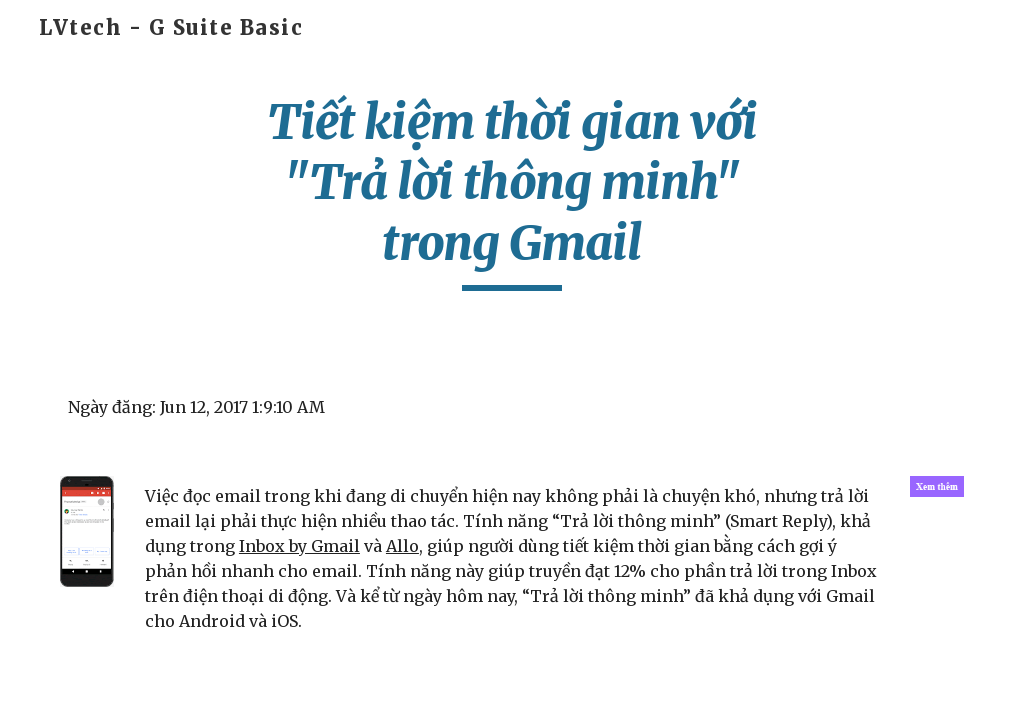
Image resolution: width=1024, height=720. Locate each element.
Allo (402, 546)
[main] (511, 191)
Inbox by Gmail (299, 546)
